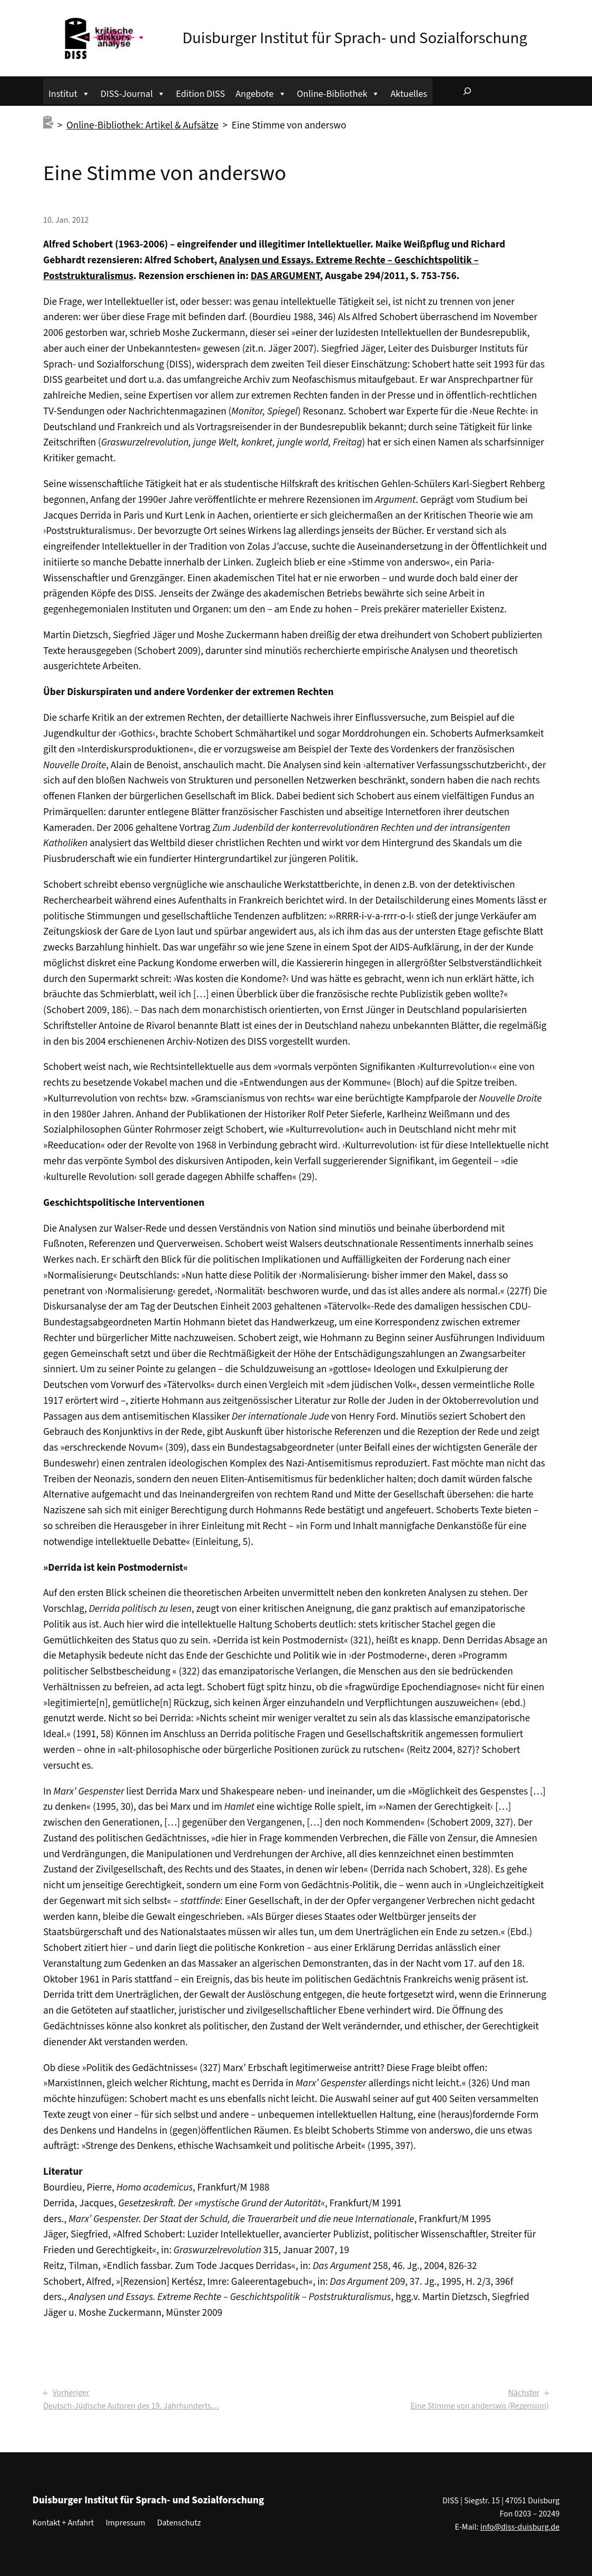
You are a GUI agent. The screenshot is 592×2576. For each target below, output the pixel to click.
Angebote (260, 92)
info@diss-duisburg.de (520, 2527)
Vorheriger (71, 2393)
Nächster (523, 2393)
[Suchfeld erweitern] (467, 91)
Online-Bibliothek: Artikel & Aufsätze (142, 125)
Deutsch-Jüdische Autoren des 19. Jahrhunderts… (131, 2406)
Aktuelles (408, 94)
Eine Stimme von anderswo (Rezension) (479, 2406)
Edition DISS (200, 94)
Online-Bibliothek (338, 92)
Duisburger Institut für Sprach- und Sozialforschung (354, 38)
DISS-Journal (133, 92)
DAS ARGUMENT (285, 276)
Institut (69, 92)
